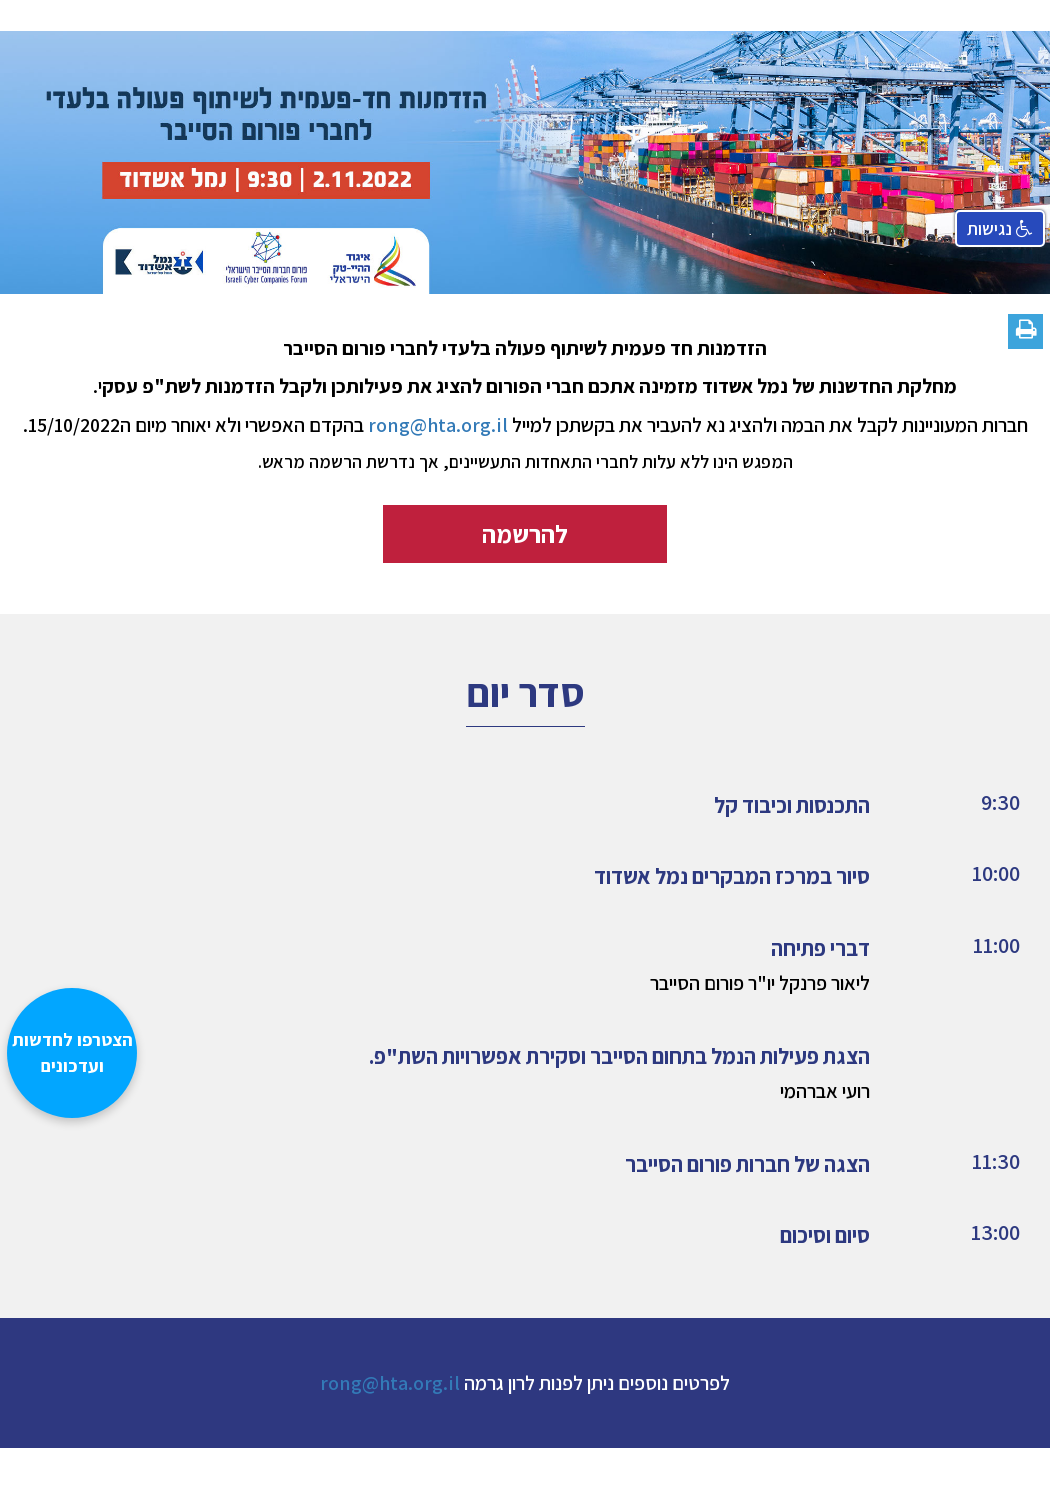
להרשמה (525, 533)
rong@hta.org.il (390, 1383)
